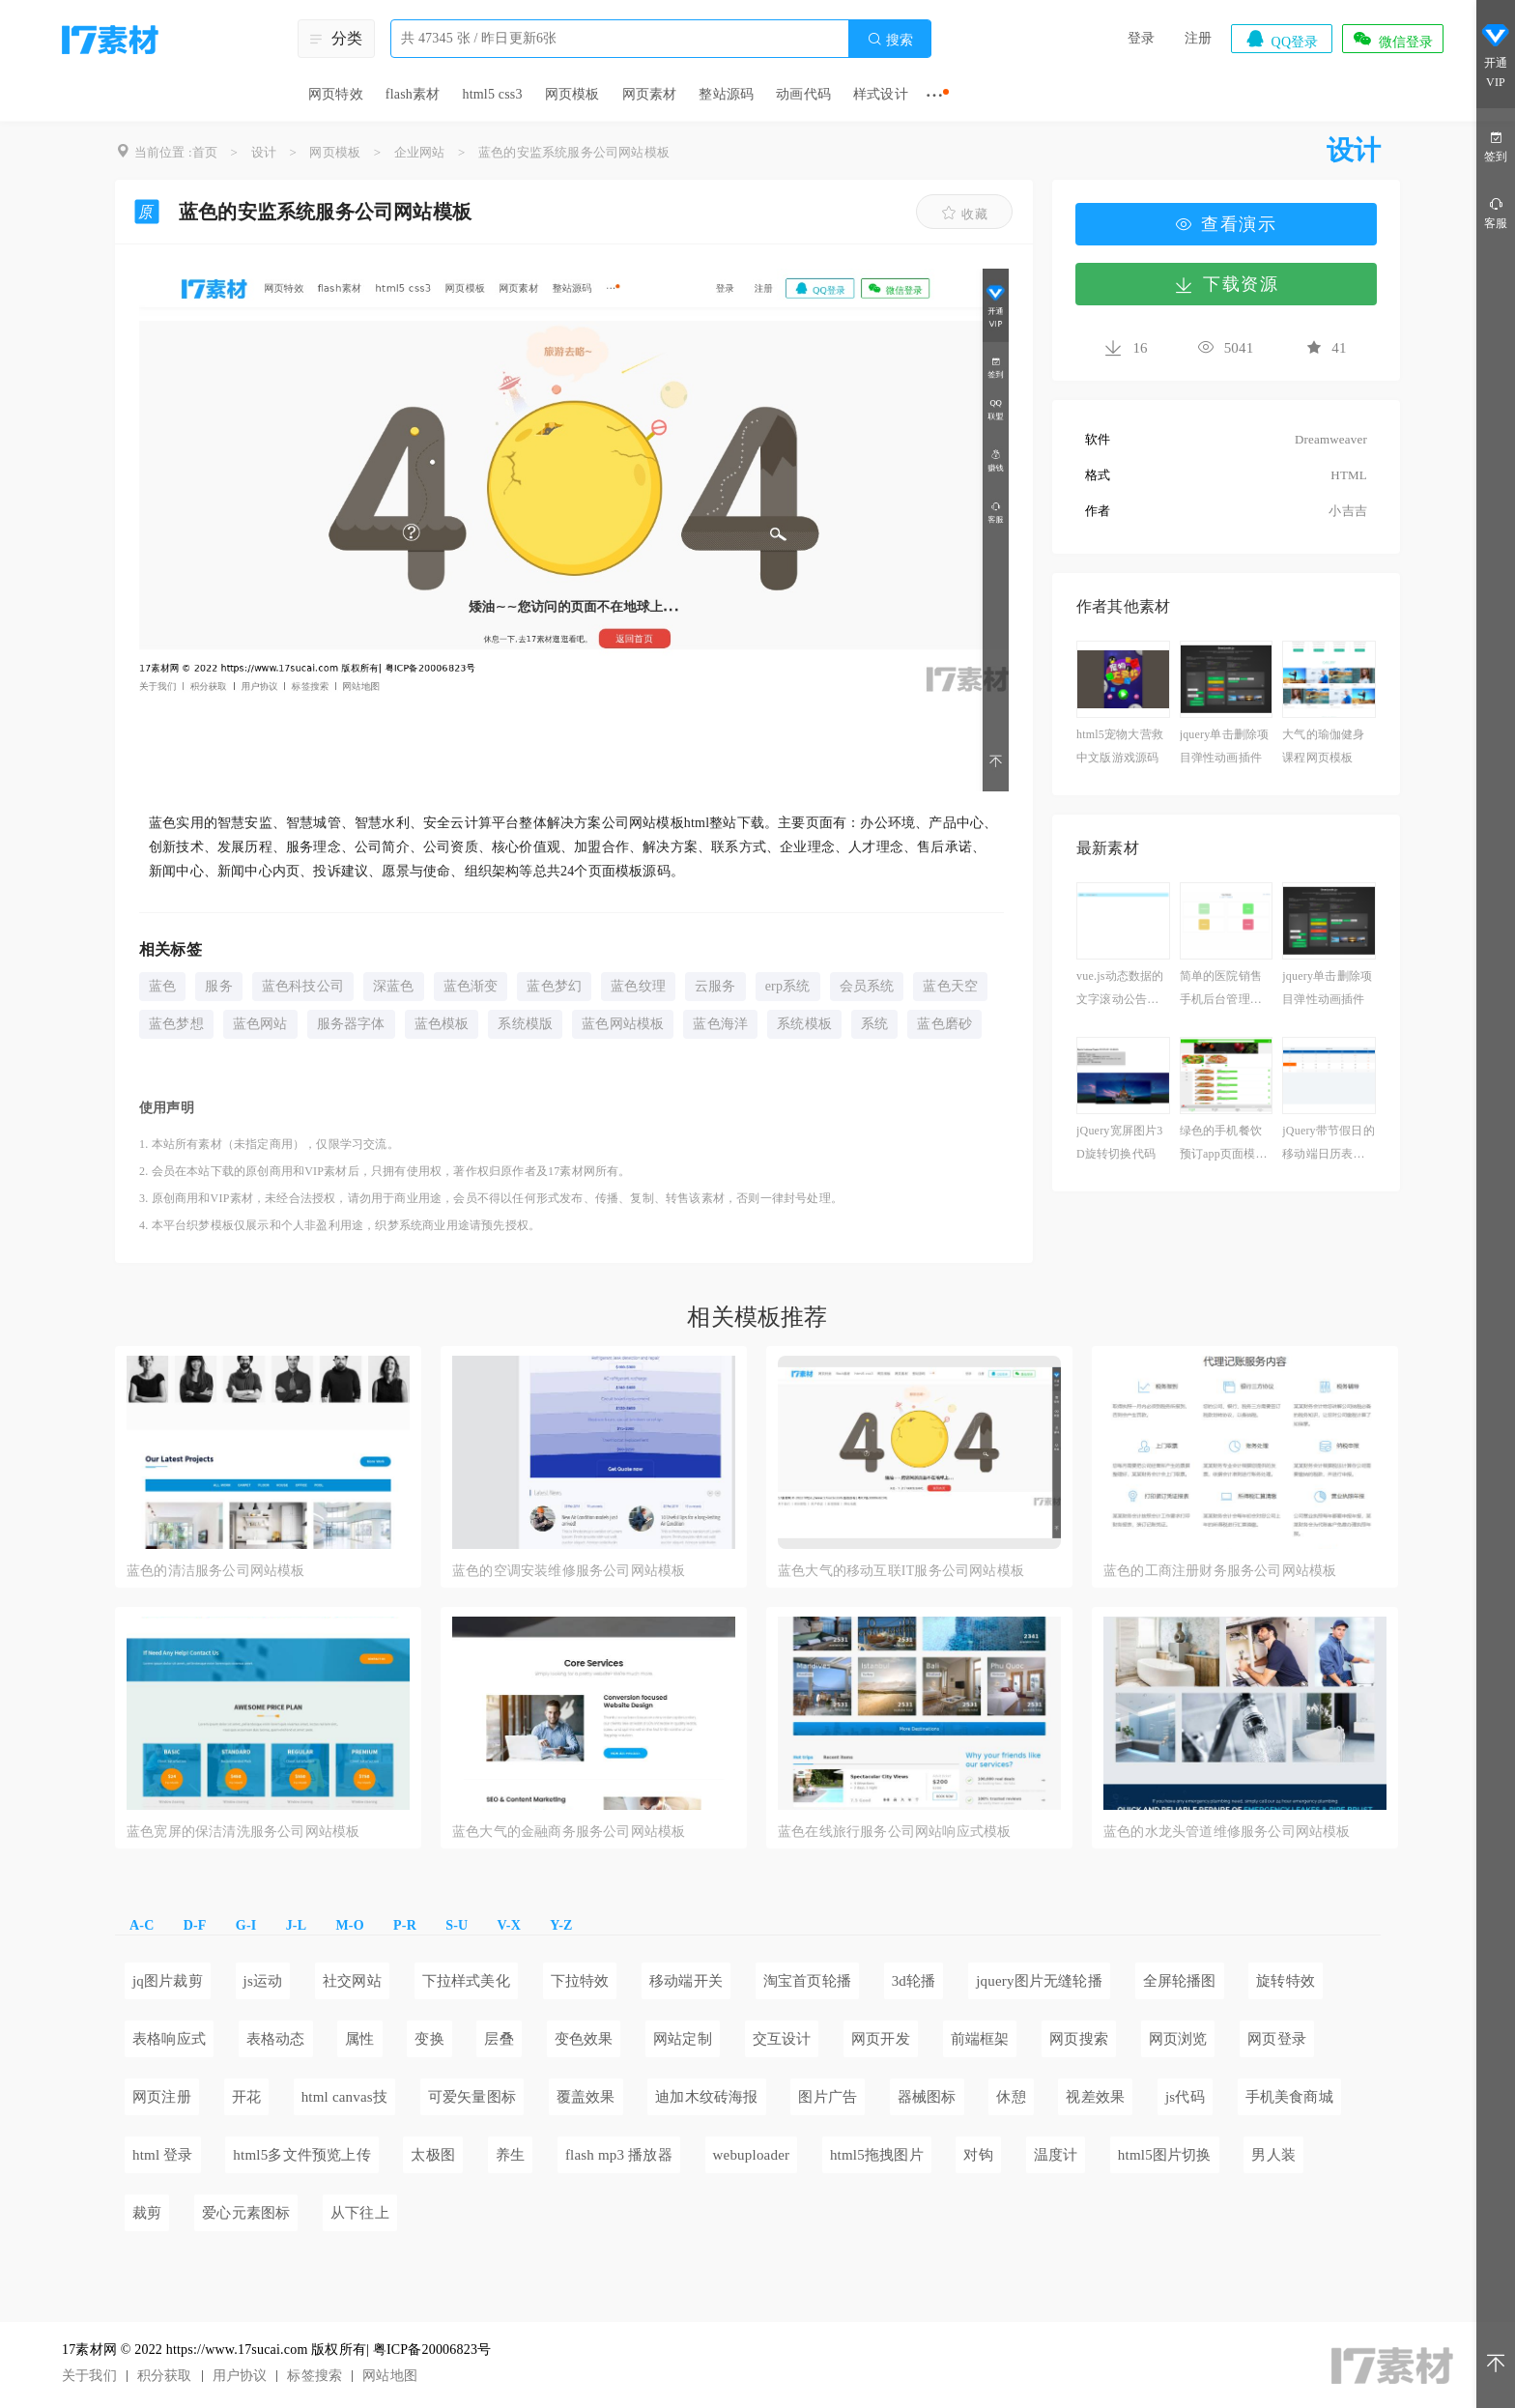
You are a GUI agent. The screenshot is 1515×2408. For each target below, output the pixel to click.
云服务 (715, 986)
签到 (1495, 145)
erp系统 (788, 986)
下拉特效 (580, 1981)
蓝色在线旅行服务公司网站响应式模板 (894, 1831)
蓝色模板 (442, 1024)
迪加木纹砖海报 (706, 2097)
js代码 (1185, 2097)
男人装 (1273, 2155)
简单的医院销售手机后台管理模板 (1221, 990)
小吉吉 (1348, 510)
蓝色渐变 (471, 986)
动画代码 (803, 94)
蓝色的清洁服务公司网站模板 (216, 1570)
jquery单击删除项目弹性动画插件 (1225, 746)
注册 (1198, 38)
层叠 (498, 2039)
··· (935, 94)
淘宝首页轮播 (807, 1981)
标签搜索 (314, 2375)
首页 (204, 152)
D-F (195, 1925)
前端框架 (980, 2039)
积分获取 (164, 2375)
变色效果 (584, 2039)
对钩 (977, 2155)
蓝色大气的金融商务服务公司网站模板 (568, 1831)
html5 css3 (492, 94)
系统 (874, 1024)
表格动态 (275, 2039)
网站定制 (682, 2039)
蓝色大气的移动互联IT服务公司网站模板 (901, 1570)
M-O (349, 1925)
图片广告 (827, 2097)
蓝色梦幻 (554, 986)
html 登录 (162, 2155)
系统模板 (804, 1024)
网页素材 (649, 94)
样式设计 (880, 94)
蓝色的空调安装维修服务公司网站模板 (568, 1570)
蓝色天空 (950, 986)
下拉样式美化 (466, 1981)
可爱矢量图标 (472, 2097)
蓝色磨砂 (944, 1024)
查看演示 (1226, 224)
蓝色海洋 (720, 1024)
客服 (1495, 212)
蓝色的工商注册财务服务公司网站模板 (1219, 1570)
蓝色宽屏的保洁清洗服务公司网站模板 (243, 1831)
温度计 (1056, 2155)
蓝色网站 (260, 1024)
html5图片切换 (1165, 2155)
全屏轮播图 (1179, 1981)
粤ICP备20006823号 (432, 2349)
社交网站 (352, 1981)
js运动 (263, 1981)
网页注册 (161, 2097)
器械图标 (927, 2097)
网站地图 (389, 2375)
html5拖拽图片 (877, 2155)
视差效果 (1095, 2097)
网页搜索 (1078, 2039)
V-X (509, 1925)
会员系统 (867, 986)
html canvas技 (344, 2097)
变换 (428, 2039)
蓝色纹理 (638, 986)
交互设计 (782, 2039)
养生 (510, 2155)
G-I (246, 1925)
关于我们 (89, 2375)
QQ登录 (1281, 38)
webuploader (751, 2155)
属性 (359, 2039)
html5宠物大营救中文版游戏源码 (1119, 746)
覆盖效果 (586, 2097)
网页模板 (572, 94)
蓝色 (162, 986)
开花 (246, 2097)
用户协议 (240, 2375)
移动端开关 (686, 1981)
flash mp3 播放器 (618, 2155)
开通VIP (1495, 56)
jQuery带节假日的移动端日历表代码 (1328, 1144)
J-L (296, 1925)
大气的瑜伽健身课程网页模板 (1323, 746)
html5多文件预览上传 (301, 2155)
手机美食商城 (1289, 2097)
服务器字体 (351, 1024)
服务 (218, 986)
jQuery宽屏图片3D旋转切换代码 (1119, 1142)
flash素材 (413, 94)
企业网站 (419, 152)
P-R (404, 1925)
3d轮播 (914, 1981)
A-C (141, 1925)
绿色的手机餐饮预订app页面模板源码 (1224, 1144)
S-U (456, 1925)
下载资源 (1226, 284)
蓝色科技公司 (303, 986)
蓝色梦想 (176, 1024)
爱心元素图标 (246, 2213)
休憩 (1010, 2097)
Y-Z (561, 1925)
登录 (1141, 38)
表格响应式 (169, 2039)
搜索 (890, 39)
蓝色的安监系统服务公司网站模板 (574, 152)
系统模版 (525, 1024)
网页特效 (335, 94)
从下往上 (359, 2213)
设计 (263, 152)
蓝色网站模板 (623, 1024)
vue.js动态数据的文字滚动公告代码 (1120, 990)
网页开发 (880, 2039)
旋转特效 (1285, 1981)
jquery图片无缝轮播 (1039, 1981)
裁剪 (146, 2213)
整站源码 (726, 94)
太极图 (433, 2155)
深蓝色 (393, 986)
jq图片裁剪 (167, 1981)
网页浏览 (1178, 2039)
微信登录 (1392, 38)
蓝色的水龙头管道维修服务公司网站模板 (1227, 1831)
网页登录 (1276, 2039)
